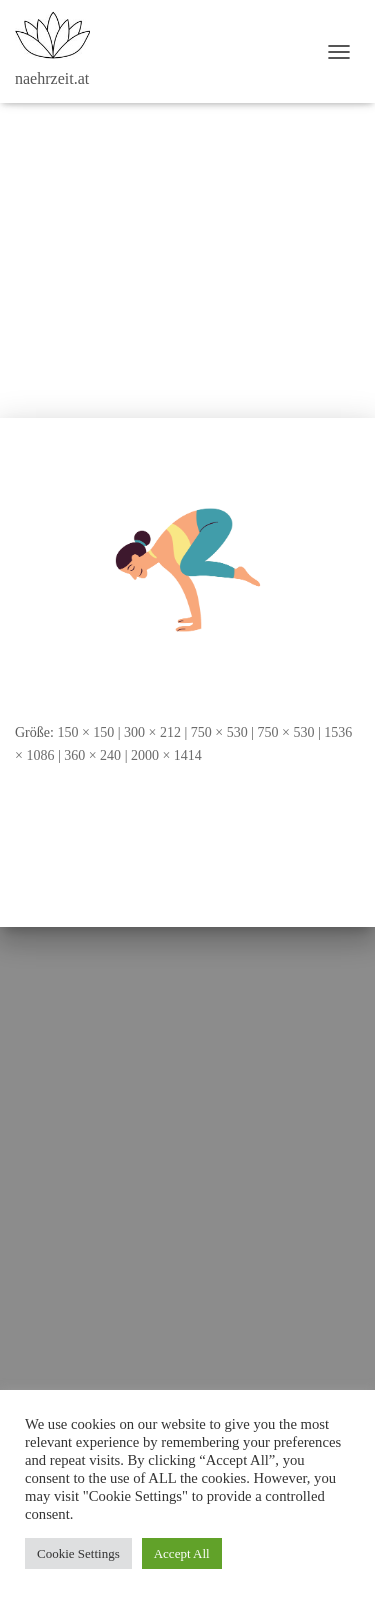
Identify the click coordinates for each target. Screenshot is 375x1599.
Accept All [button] (182, 1553)
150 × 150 (85, 732)
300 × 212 (152, 732)
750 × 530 (219, 732)
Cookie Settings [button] (78, 1553)
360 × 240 (92, 755)
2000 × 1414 (166, 755)
